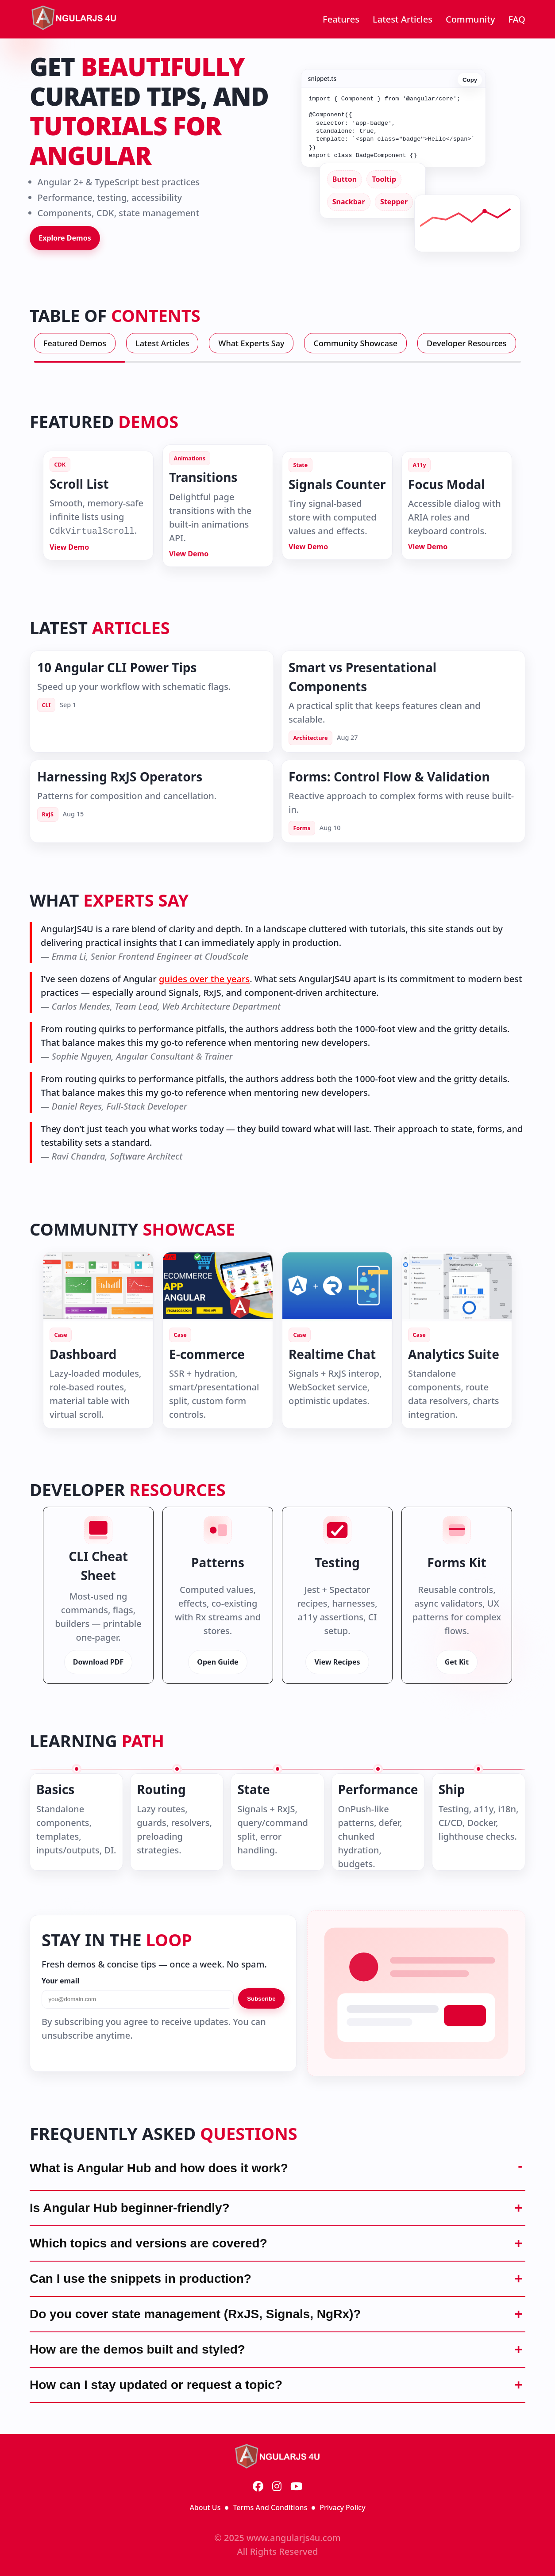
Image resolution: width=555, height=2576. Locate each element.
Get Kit (457, 1662)
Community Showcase (355, 343)
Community (470, 19)
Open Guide (217, 1662)
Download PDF (98, 1662)
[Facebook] (258, 2487)
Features (341, 19)
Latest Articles (402, 19)
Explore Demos (65, 238)
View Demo (69, 546)
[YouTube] (296, 2487)
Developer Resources (467, 343)
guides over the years (204, 979)
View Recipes (337, 1662)
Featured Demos (74, 343)
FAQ (516, 19)
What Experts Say (251, 343)
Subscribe (261, 1998)
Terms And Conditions (270, 2507)
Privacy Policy (342, 2507)
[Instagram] (276, 2487)
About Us (204, 2507)
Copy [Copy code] (469, 76)
